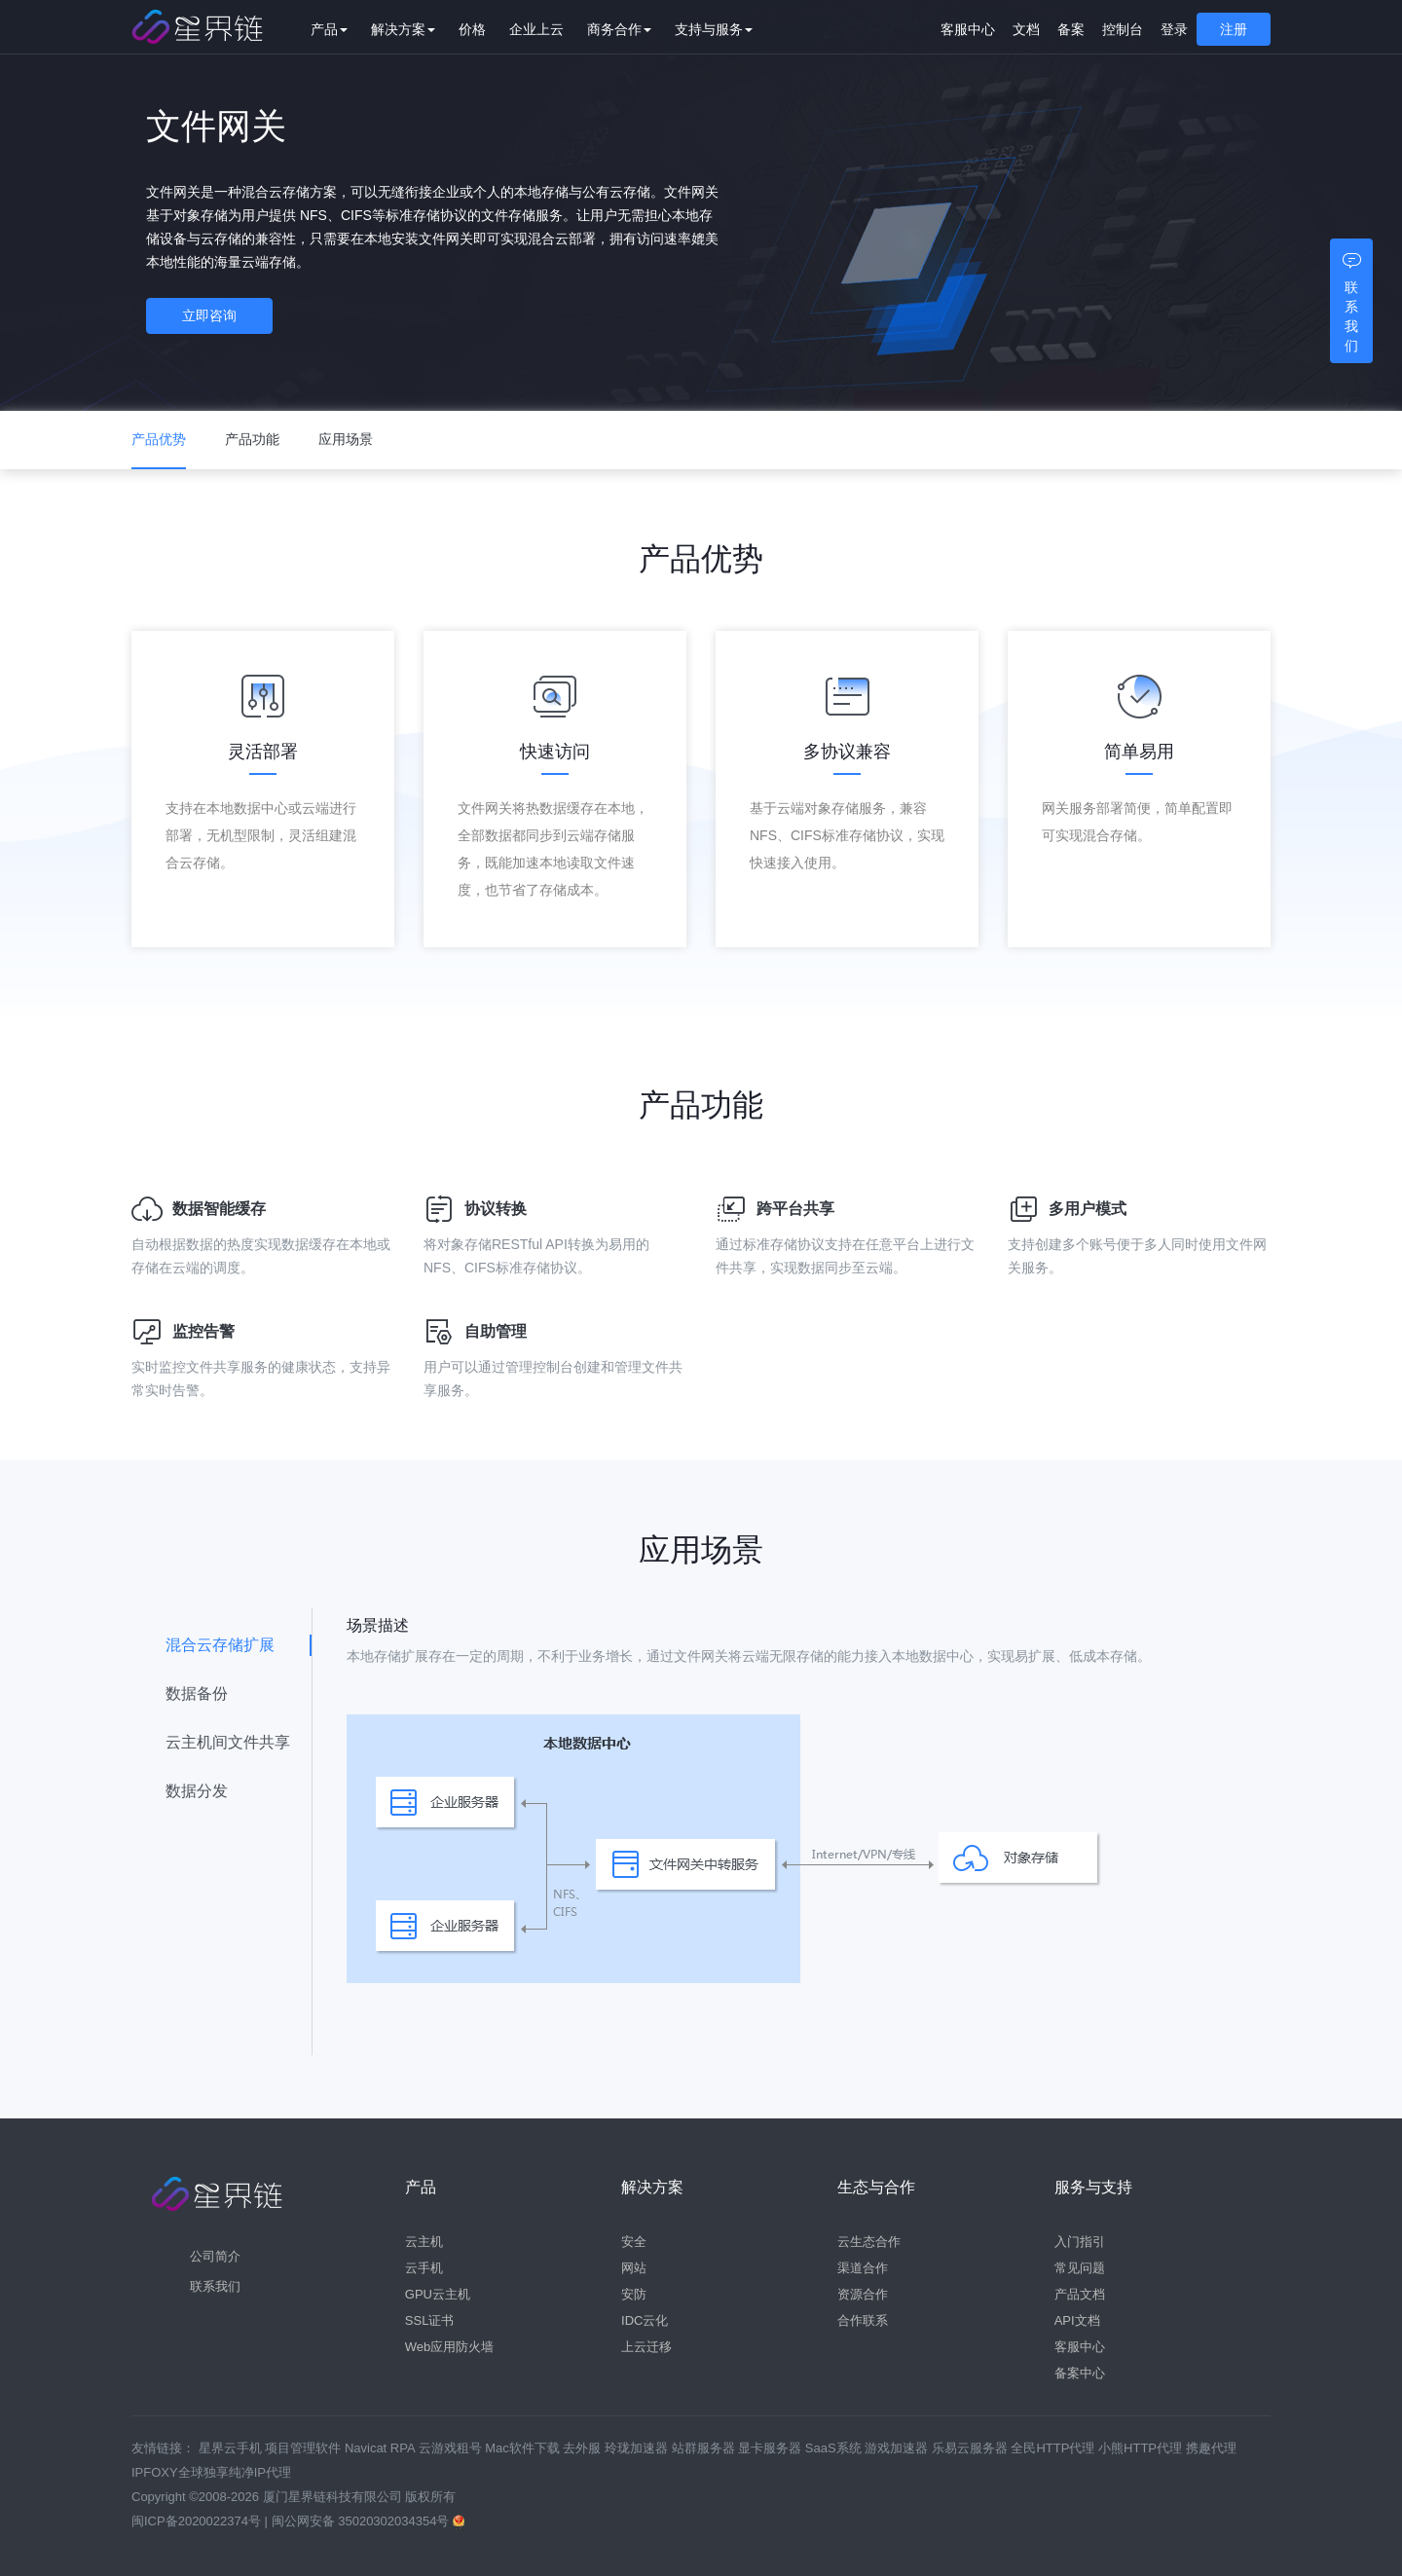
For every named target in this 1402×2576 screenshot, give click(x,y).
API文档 (1077, 2320)
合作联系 (862, 2320)
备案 (1071, 29)
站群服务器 (705, 2448)
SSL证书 (430, 2320)
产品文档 (1079, 2294)
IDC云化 (644, 2320)
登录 (1174, 29)
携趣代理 (1211, 2448)
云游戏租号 (452, 2448)
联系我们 (215, 2286)
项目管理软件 (305, 2448)
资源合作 (862, 2294)
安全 (633, 2241)
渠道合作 (862, 2268)
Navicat (367, 2448)
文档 (1026, 29)
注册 (1233, 29)
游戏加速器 (898, 2448)
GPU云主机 (437, 2294)
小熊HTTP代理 (1142, 2448)
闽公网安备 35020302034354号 (362, 2521)
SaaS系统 (835, 2448)
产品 (342, 29)
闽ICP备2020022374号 (196, 2521)
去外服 (584, 2448)
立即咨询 (219, 318)
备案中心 (1079, 2373)
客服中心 (968, 29)
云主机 (424, 2241)
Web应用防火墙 (450, 2346)
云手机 (424, 2268)
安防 (633, 2294)
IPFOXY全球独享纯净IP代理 (211, 2472)
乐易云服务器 (972, 2448)
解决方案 (417, 29)
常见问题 (1079, 2268)
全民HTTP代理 (1054, 2448)
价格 (485, 29)
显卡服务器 (771, 2448)
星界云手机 (232, 2448)
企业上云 (550, 29)
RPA (404, 2448)
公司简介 (215, 2256)
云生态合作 (869, 2241)
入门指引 (1079, 2241)
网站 (633, 2268)
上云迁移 (646, 2346)
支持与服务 (727, 29)
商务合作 (633, 29)
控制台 (1122, 29)
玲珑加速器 (638, 2448)
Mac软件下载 (524, 2448)
